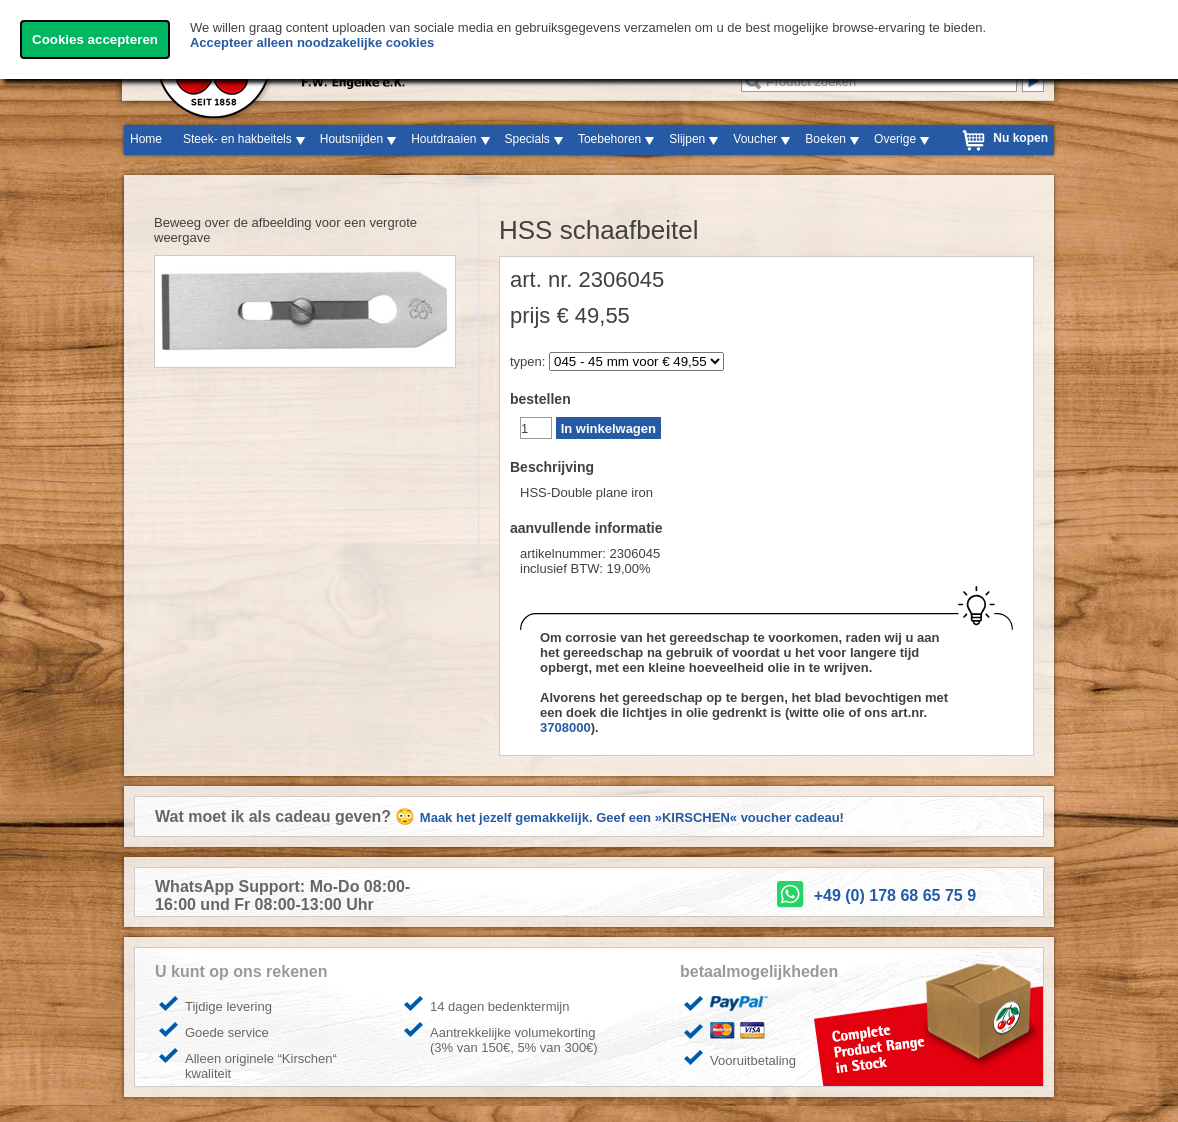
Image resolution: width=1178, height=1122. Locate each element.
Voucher (755, 139)
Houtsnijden (351, 139)
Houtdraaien (443, 139)
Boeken (825, 139)
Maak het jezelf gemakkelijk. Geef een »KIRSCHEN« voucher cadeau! (632, 817)
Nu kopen (1020, 138)
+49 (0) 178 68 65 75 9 (895, 895)
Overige (895, 139)
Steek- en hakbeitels (237, 139)
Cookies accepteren (95, 39)
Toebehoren (609, 139)
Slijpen (687, 139)
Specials (527, 139)
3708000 (565, 727)
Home (146, 139)
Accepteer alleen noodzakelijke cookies (312, 42)
